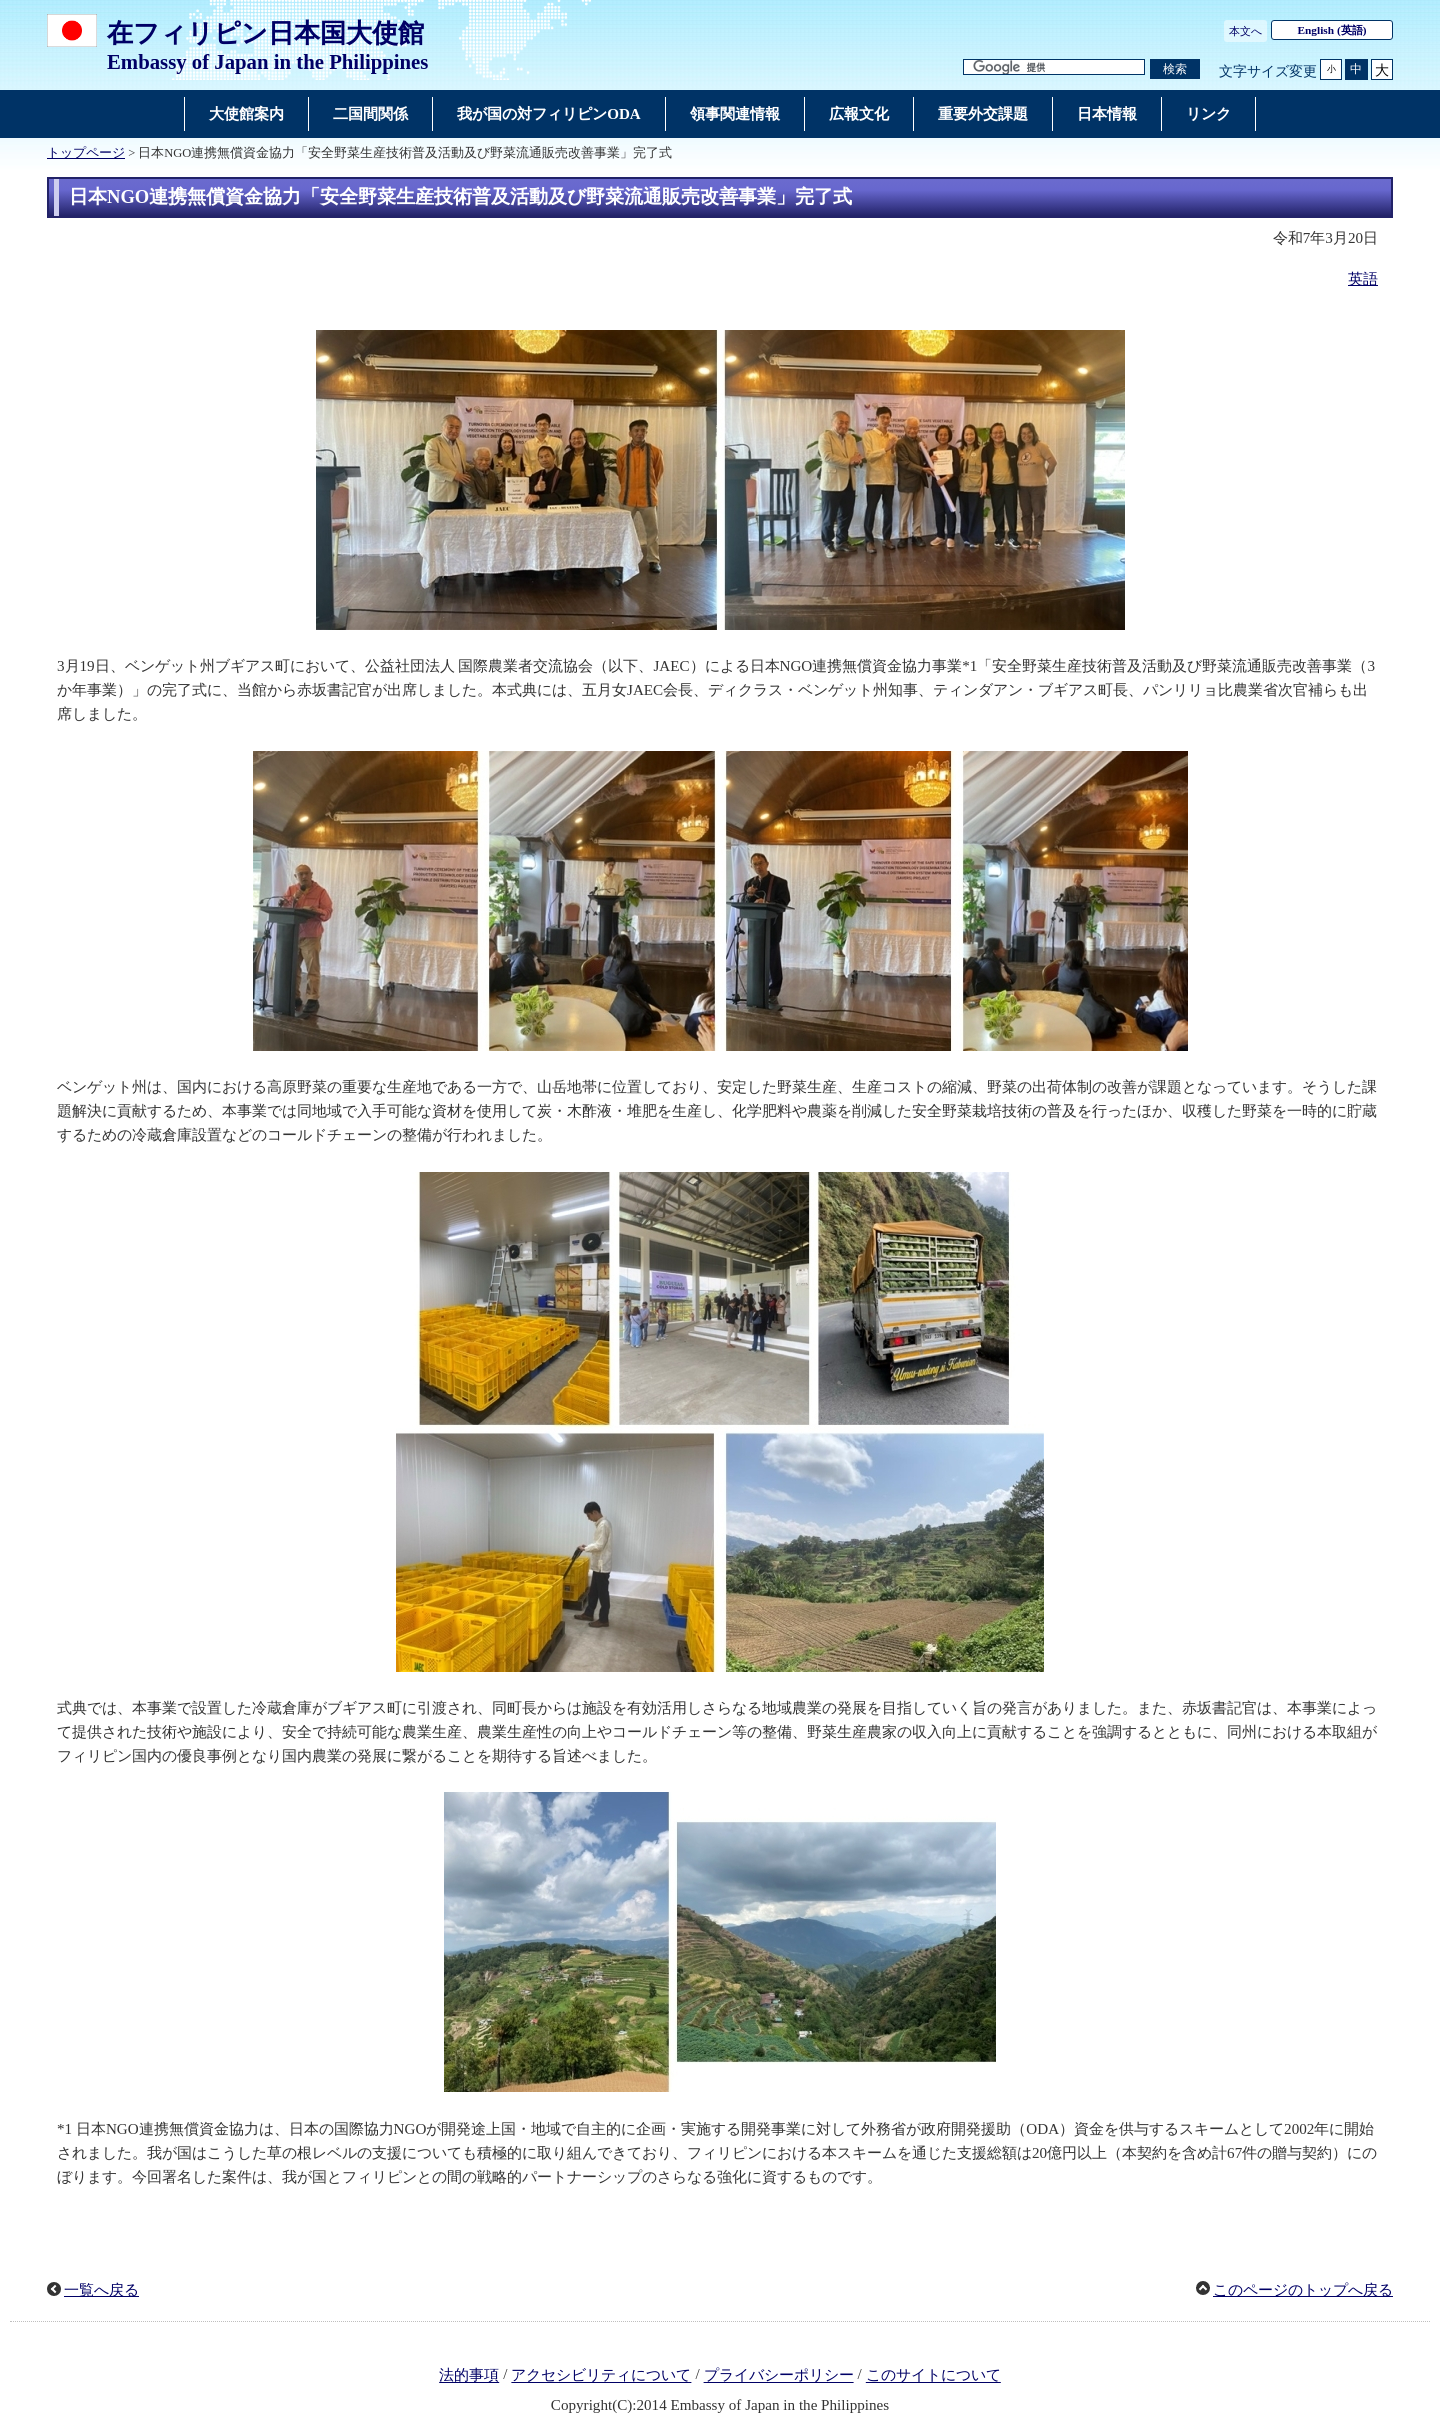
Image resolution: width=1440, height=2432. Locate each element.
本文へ (1245, 31)
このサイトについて (933, 2376)
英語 (1363, 279)
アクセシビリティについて (601, 2376)
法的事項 (469, 2376)
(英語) (1332, 30)
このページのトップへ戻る (1303, 2290)
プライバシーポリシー (779, 2376)
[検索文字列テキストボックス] (1054, 67)
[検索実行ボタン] (1175, 69)
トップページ (86, 153)
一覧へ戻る (101, 2290)
